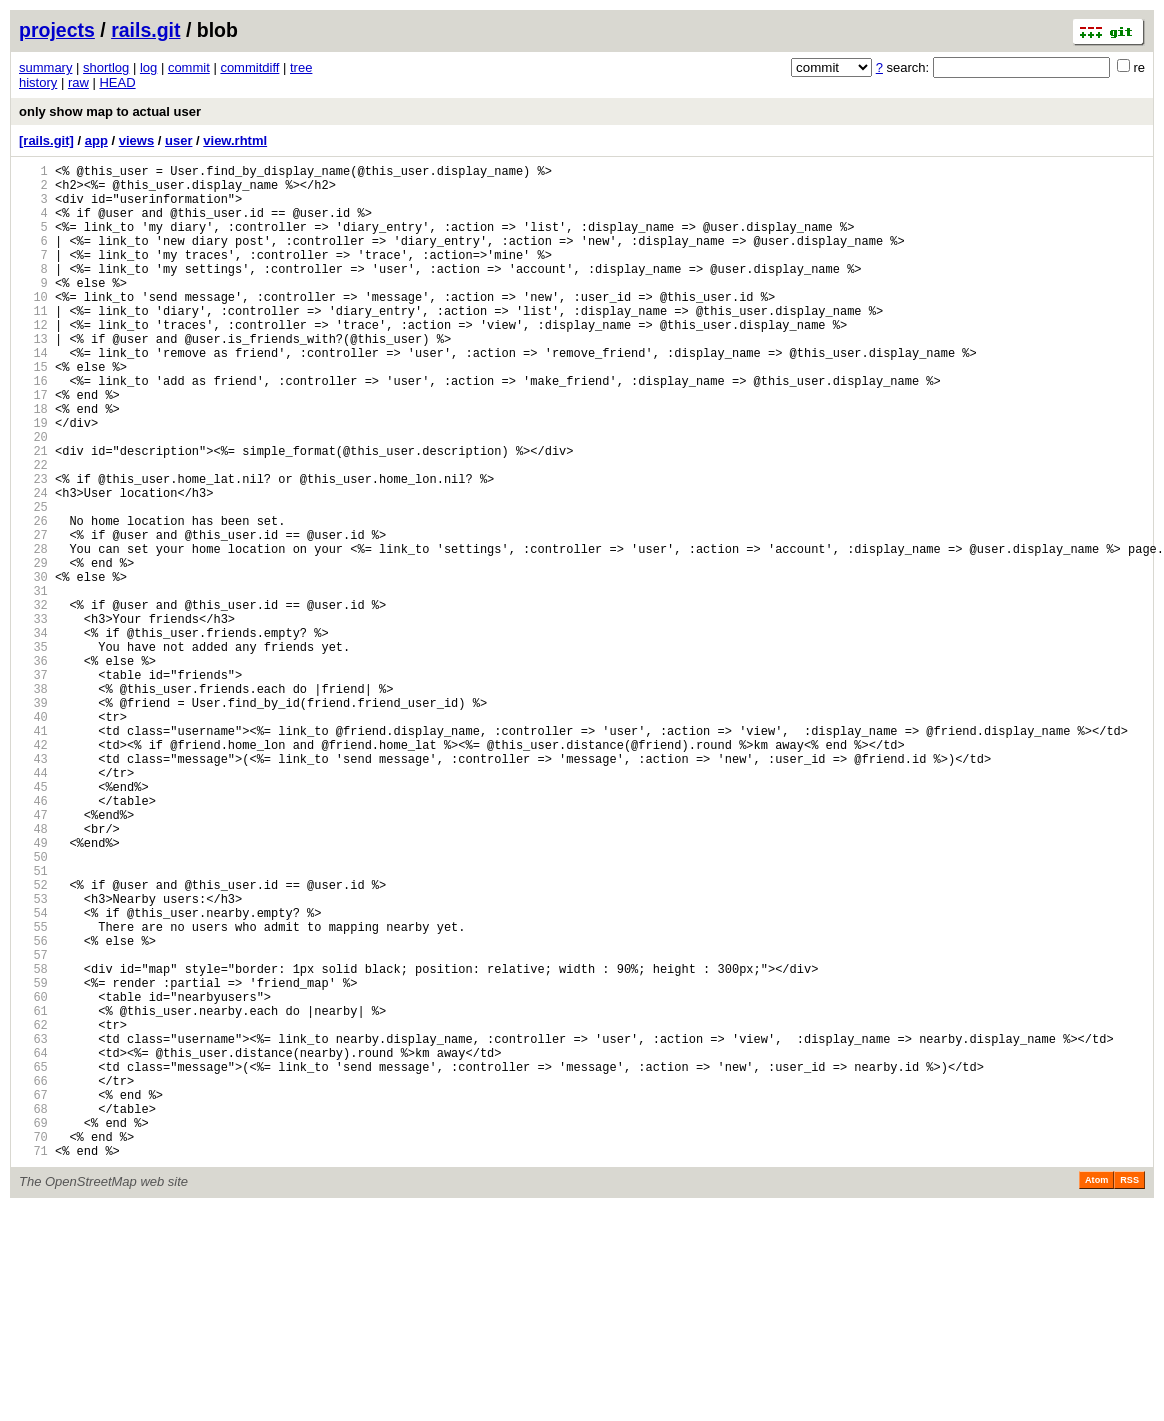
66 (33, 1278)
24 (33, 564)
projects (57, 30)
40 (33, 836)
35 (33, 751)
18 (33, 462)
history (38, 82)
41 (33, 853)
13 (33, 377)
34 (33, 734)
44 (33, 904)
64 (33, 1244)
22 (33, 530)
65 (33, 1261)
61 (33, 1193)
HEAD (117, 82)
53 (33, 1057)
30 (33, 666)
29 (33, 649)
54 (33, 1074)
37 (33, 785)
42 (33, 870)
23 (33, 547)
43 (33, 887)
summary (45, 67)
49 (33, 989)
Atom (1096, 1393)
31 (33, 683)
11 (33, 343)
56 (33, 1108)
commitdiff (249, 67)
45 (33, 921)
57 (33, 1125)
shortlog (106, 67)
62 (33, 1210)
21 (33, 513)
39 (33, 819)
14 (33, 394)
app (96, 140)
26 (33, 598)
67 (33, 1295)
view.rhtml (235, 140)
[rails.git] (46, 140)
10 (33, 326)
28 (33, 632)
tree (301, 67)
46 (33, 938)
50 (33, 1006)
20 (33, 496)
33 (33, 717)
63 (33, 1227)
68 (33, 1312)
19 (33, 479)
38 (33, 802)
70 (33, 1346)
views (136, 140)
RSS (1129, 1393)
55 (33, 1091)
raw (78, 82)
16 (33, 428)
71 (33, 1363)
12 (33, 360)
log (148, 67)
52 (33, 1040)
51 (33, 1023)
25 (33, 581)
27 (33, 615)
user (178, 140)
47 (33, 955)
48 (33, 972)
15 (33, 411)
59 (33, 1159)
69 (33, 1329)
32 (33, 700)
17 (33, 445)
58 (33, 1142)
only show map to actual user (110, 111)
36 (33, 768)
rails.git (145, 30)
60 (33, 1176)
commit (189, 67)
